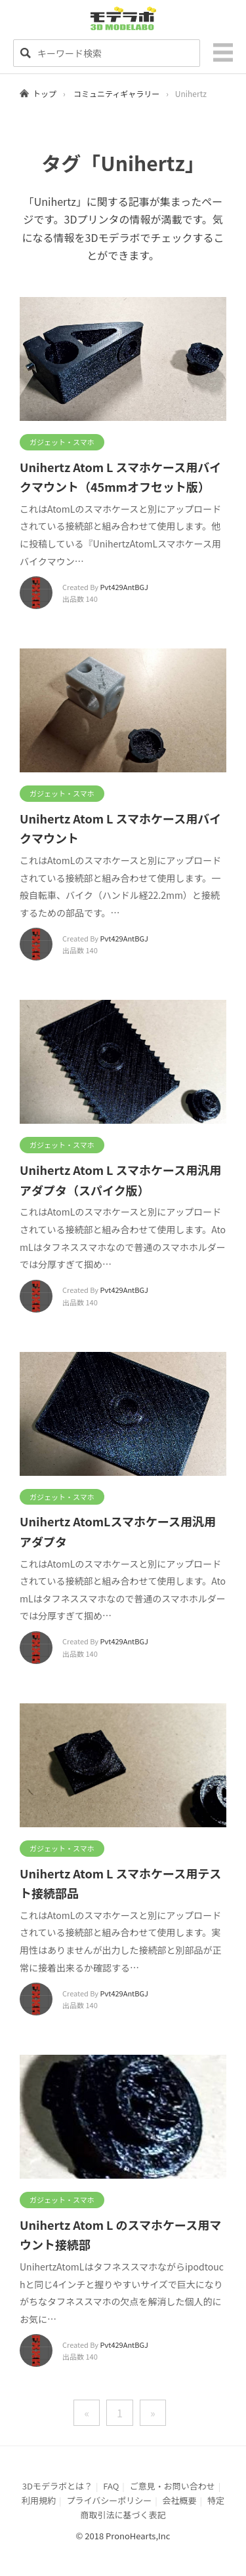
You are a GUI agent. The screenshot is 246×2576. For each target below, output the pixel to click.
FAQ (111, 2486)
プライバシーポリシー (109, 2500)
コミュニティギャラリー (116, 93)
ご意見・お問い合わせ (172, 2486)
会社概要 (180, 2500)
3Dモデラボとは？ (57, 2486)
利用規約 (39, 2500)
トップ (44, 93)
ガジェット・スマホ (62, 442)
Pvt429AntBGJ (124, 587)
